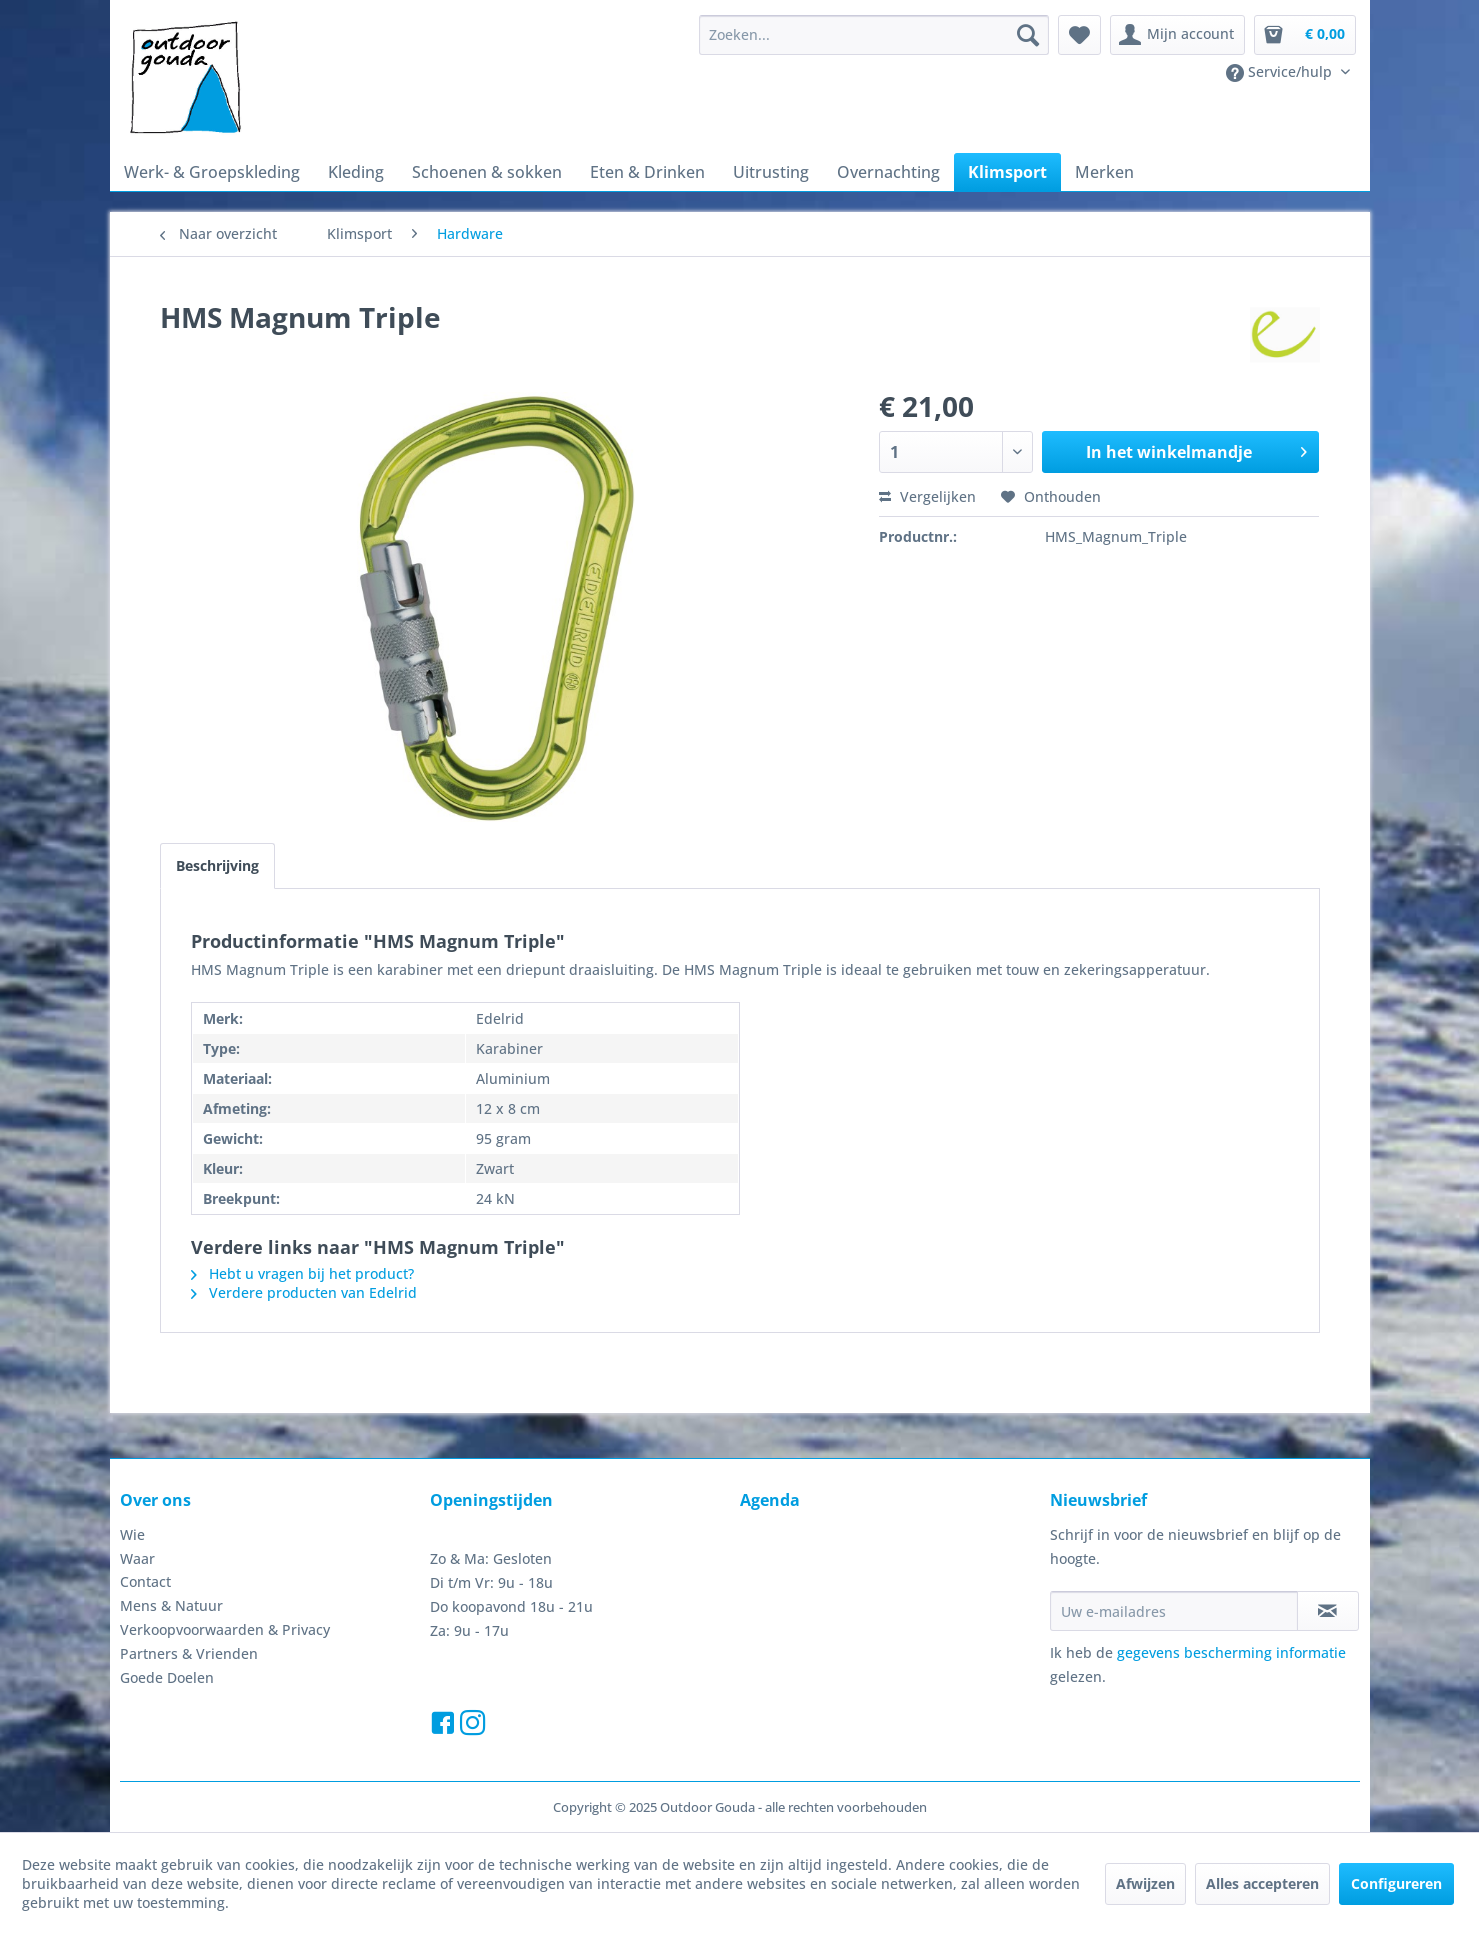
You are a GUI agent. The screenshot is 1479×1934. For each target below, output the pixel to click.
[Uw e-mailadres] (1174, 1611)
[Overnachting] (888, 172)
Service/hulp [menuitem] (1281, 72)
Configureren (1396, 1883)
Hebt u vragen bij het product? (302, 1273)
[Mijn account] (1177, 35)
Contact (145, 1581)
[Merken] (1104, 172)
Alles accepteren (1262, 1883)
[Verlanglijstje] (1079, 35)
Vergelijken (927, 496)
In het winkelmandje (1197, 449)
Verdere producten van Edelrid (304, 1292)
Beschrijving (217, 865)
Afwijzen (1145, 1883)
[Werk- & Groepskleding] (212, 172)
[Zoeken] (1028, 35)
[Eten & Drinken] (647, 172)
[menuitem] (874, 35)
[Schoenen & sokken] (487, 172)
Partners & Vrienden (189, 1653)
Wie (132, 1534)
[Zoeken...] (874, 35)
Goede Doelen (167, 1677)
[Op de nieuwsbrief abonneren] (1328, 1611)
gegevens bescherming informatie (1231, 1652)
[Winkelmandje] (1305, 35)
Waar (137, 1558)
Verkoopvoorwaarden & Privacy (225, 1629)
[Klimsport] (1007, 172)
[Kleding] (356, 172)
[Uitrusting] (771, 172)
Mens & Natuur (171, 1605)
